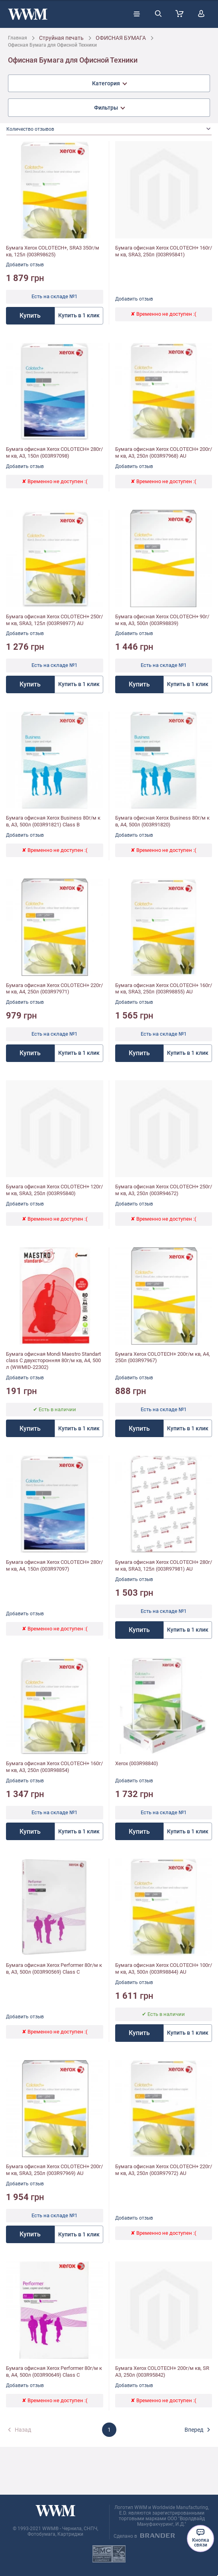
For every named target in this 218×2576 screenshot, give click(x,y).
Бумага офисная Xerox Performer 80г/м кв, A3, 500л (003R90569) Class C (54, 1968)
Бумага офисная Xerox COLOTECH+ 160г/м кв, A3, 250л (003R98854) (54, 1766)
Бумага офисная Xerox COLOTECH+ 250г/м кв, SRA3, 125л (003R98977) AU (54, 620)
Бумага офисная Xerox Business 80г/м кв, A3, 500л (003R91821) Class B (53, 821)
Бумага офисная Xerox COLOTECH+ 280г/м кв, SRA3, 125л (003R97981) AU (163, 1565)
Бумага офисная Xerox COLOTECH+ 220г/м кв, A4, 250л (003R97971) (54, 988)
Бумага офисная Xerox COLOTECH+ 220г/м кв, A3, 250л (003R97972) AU (163, 2169)
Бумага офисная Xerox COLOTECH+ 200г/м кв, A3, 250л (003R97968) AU (163, 452)
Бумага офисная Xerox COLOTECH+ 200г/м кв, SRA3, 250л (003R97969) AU (54, 2169)
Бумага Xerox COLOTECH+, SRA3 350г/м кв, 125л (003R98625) (52, 251)
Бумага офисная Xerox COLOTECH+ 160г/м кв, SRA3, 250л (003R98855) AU (163, 988)
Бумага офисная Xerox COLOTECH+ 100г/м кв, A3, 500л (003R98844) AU (163, 1968)
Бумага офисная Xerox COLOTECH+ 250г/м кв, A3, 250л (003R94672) (163, 1190)
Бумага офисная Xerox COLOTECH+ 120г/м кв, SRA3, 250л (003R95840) (54, 1190)
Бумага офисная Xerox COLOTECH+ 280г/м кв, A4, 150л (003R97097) (54, 1565)
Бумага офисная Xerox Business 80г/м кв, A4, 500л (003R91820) (162, 821)
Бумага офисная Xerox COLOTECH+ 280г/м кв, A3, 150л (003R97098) (54, 452)
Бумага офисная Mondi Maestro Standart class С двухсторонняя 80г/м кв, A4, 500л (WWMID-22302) (53, 1361)
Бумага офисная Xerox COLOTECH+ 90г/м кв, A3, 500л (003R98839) (162, 620)
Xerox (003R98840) (136, 1763)
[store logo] (27, 14)
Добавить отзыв (25, 264)
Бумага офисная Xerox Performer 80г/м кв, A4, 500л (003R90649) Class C (54, 2371)
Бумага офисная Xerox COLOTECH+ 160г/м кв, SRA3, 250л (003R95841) (163, 251)
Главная (17, 38)
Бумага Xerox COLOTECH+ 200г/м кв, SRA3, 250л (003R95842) (162, 2371)
